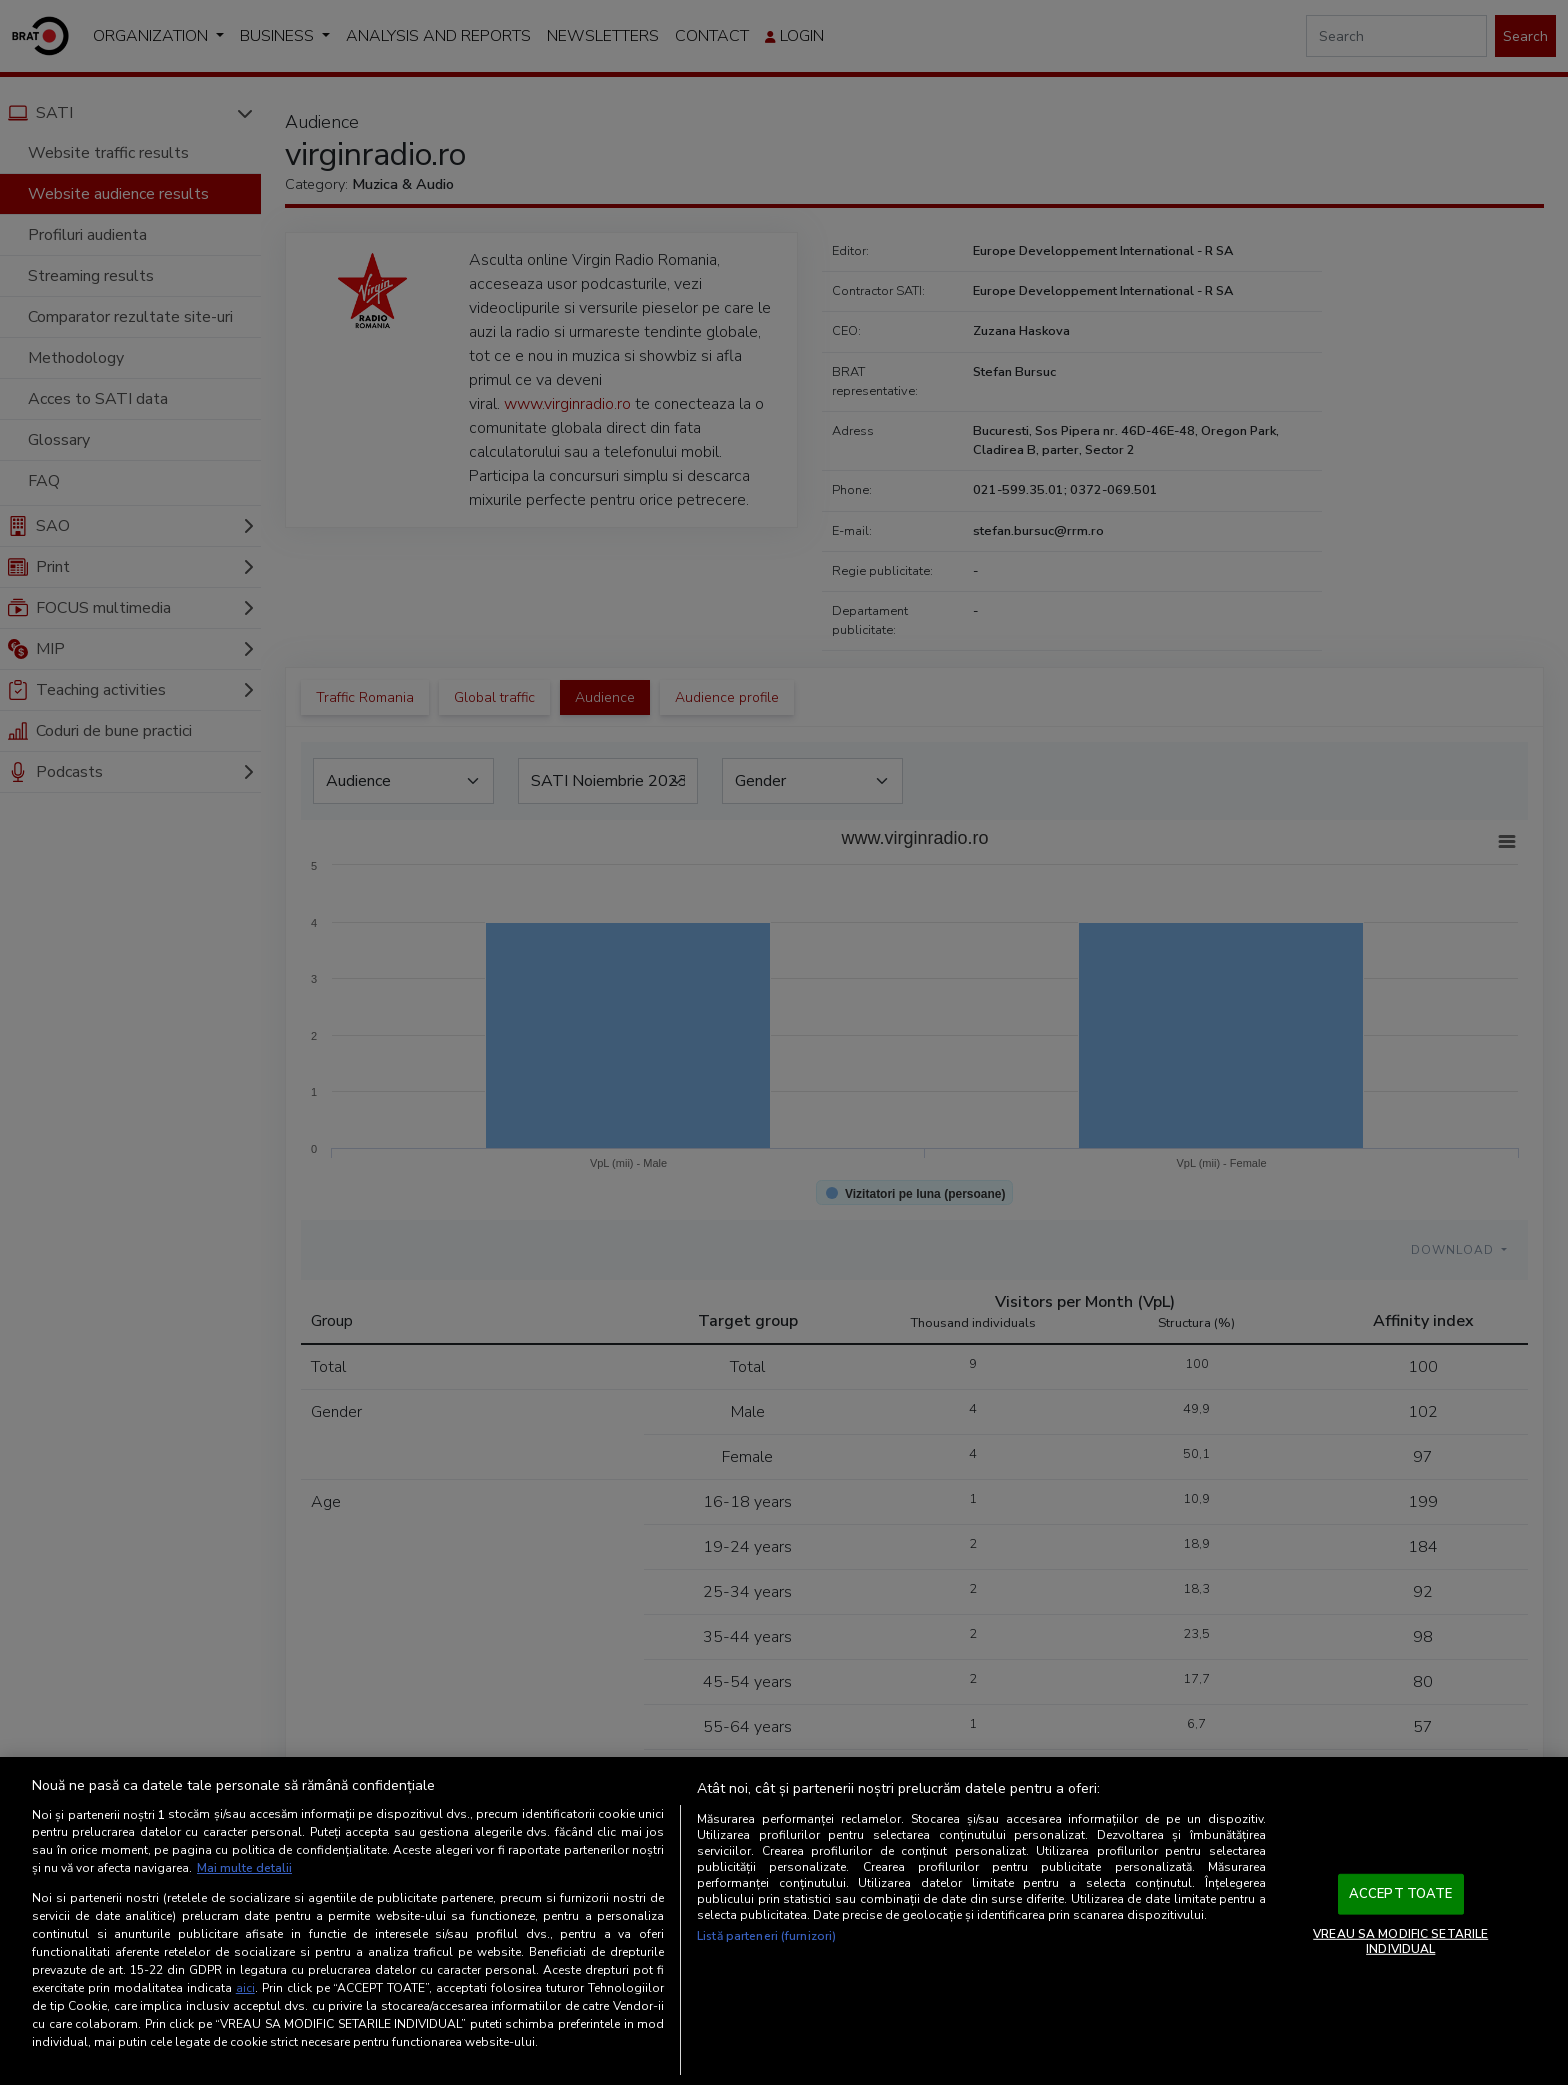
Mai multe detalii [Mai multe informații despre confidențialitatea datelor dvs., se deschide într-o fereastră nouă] (244, 1868)
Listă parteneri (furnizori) (766, 1936)
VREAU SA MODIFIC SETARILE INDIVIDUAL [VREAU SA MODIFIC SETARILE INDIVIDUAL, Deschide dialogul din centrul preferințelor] (1400, 1941)
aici (245, 1988)
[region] (784, 1921)
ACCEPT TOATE (1401, 1894)
